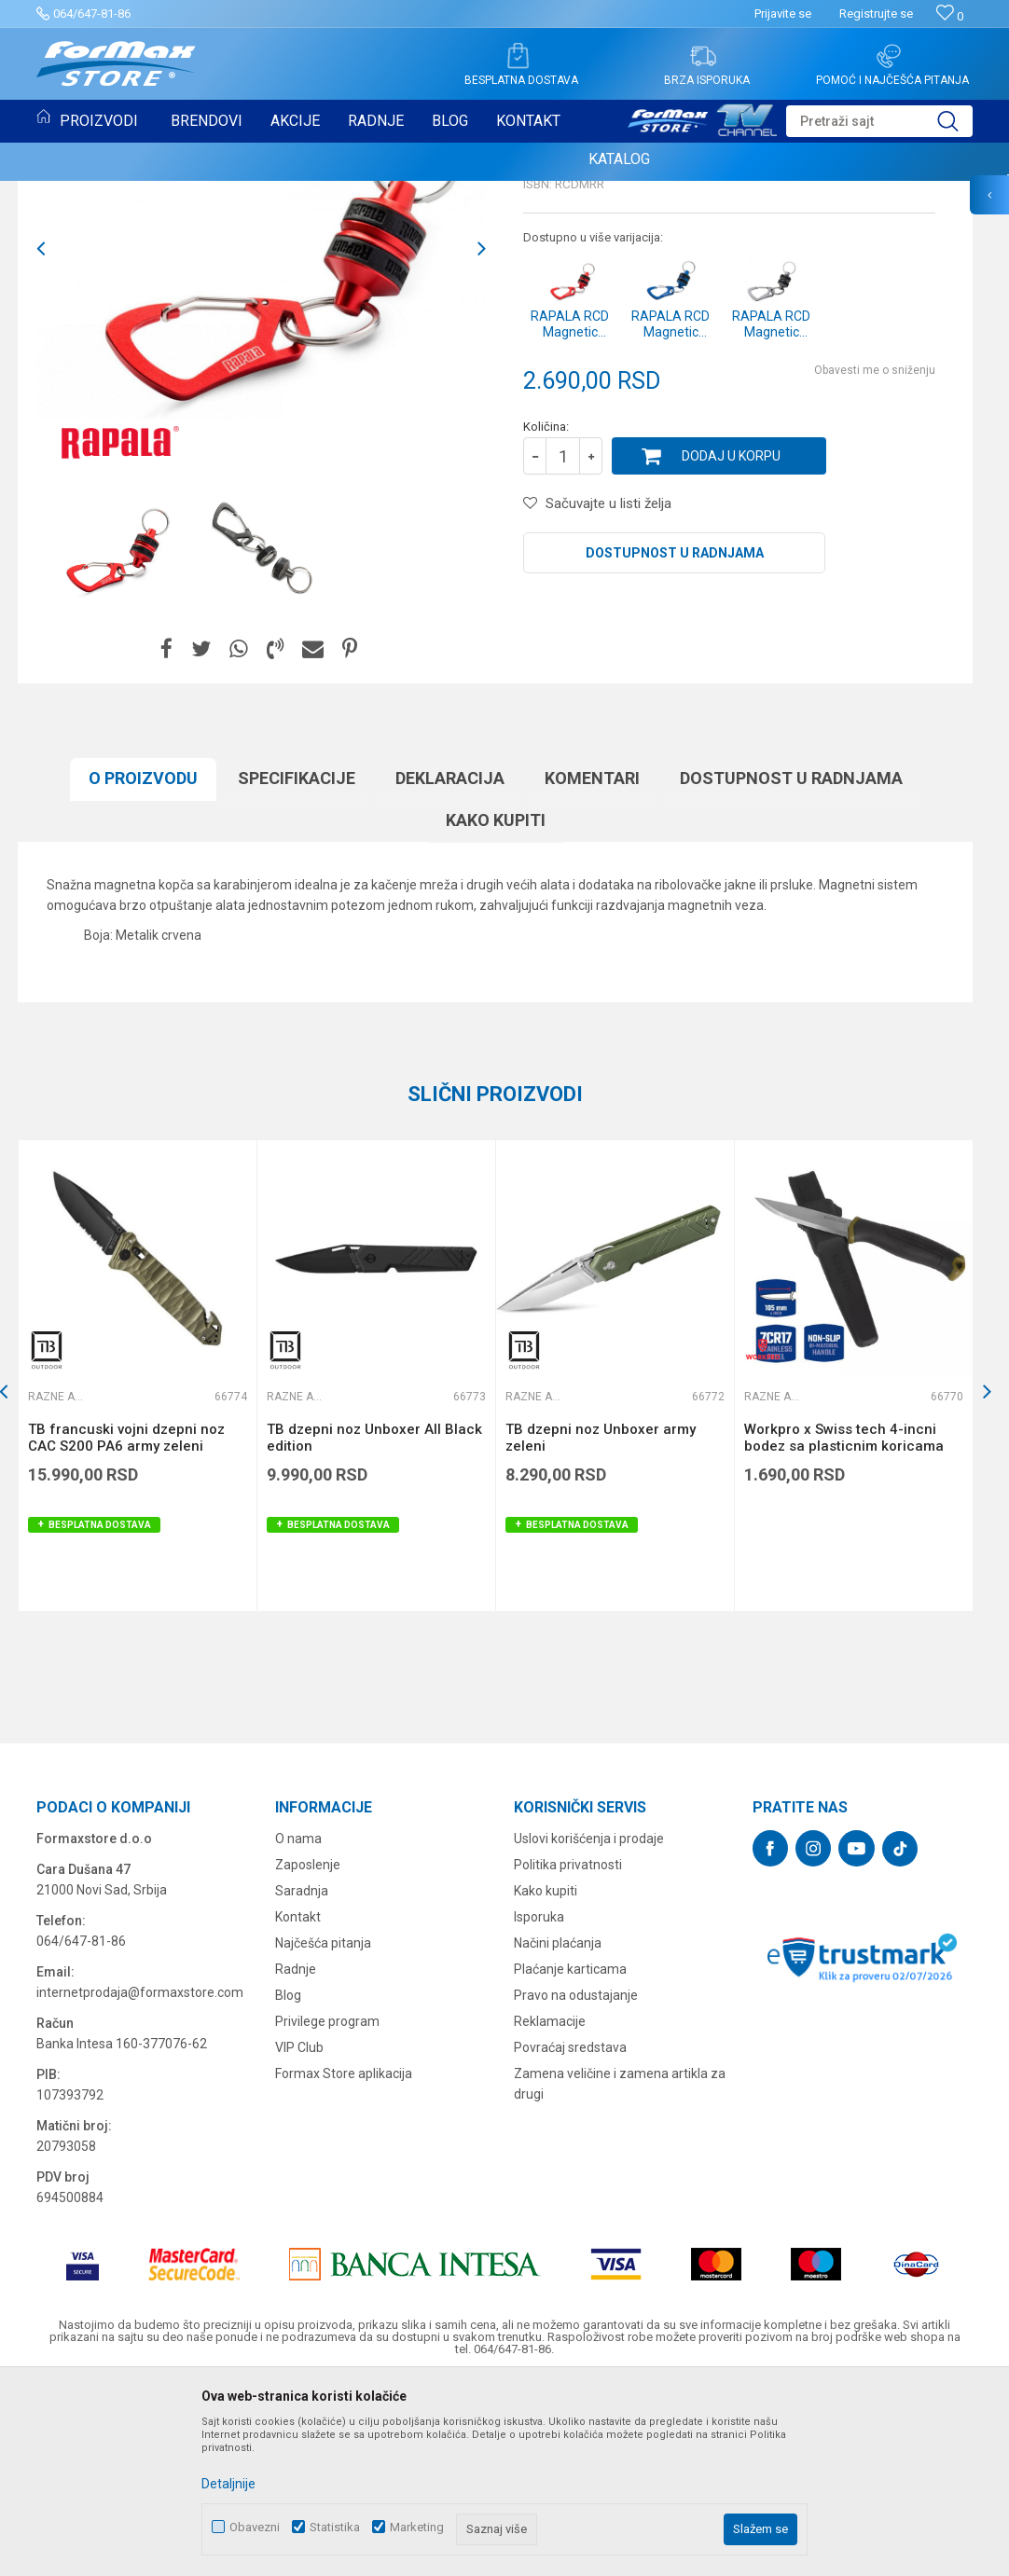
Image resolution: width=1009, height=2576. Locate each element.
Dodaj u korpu (731, 647)
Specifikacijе (296, 969)
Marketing (417, 2527)
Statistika (335, 2527)
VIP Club (299, 2238)
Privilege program (327, 2212)
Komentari (592, 969)
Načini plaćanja (557, 2134)
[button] (879, 121)
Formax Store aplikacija (343, 2264)
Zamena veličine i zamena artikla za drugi (620, 2275)
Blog (288, 2186)
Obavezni (254, 2527)
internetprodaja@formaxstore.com (139, 2183)
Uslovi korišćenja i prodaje (589, 2029)
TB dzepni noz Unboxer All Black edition (374, 1629)
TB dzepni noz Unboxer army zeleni (600, 1629)
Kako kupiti (496, 1011)
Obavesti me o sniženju (874, 561)
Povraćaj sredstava (570, 2238)
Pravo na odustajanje (576, 2186)
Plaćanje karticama (570, 2160)
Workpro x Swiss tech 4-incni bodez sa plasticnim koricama (844, 1629)
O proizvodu (143, 969)
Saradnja (301, 2081)
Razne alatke (569, 313)
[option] (111, 740)
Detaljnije (228, 2483)
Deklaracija (449, 969)
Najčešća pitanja (323, 2134)
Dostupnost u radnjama (675, 744)
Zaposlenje (307, 2055)
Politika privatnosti (568, 2055)
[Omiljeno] (949, 16)
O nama (298, 2029)
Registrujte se (876, 14)
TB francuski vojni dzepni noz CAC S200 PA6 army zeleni (126, 1629)
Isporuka (539, 2108)
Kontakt (298, 2108)
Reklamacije (550, 2212)
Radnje (295, 2160)
